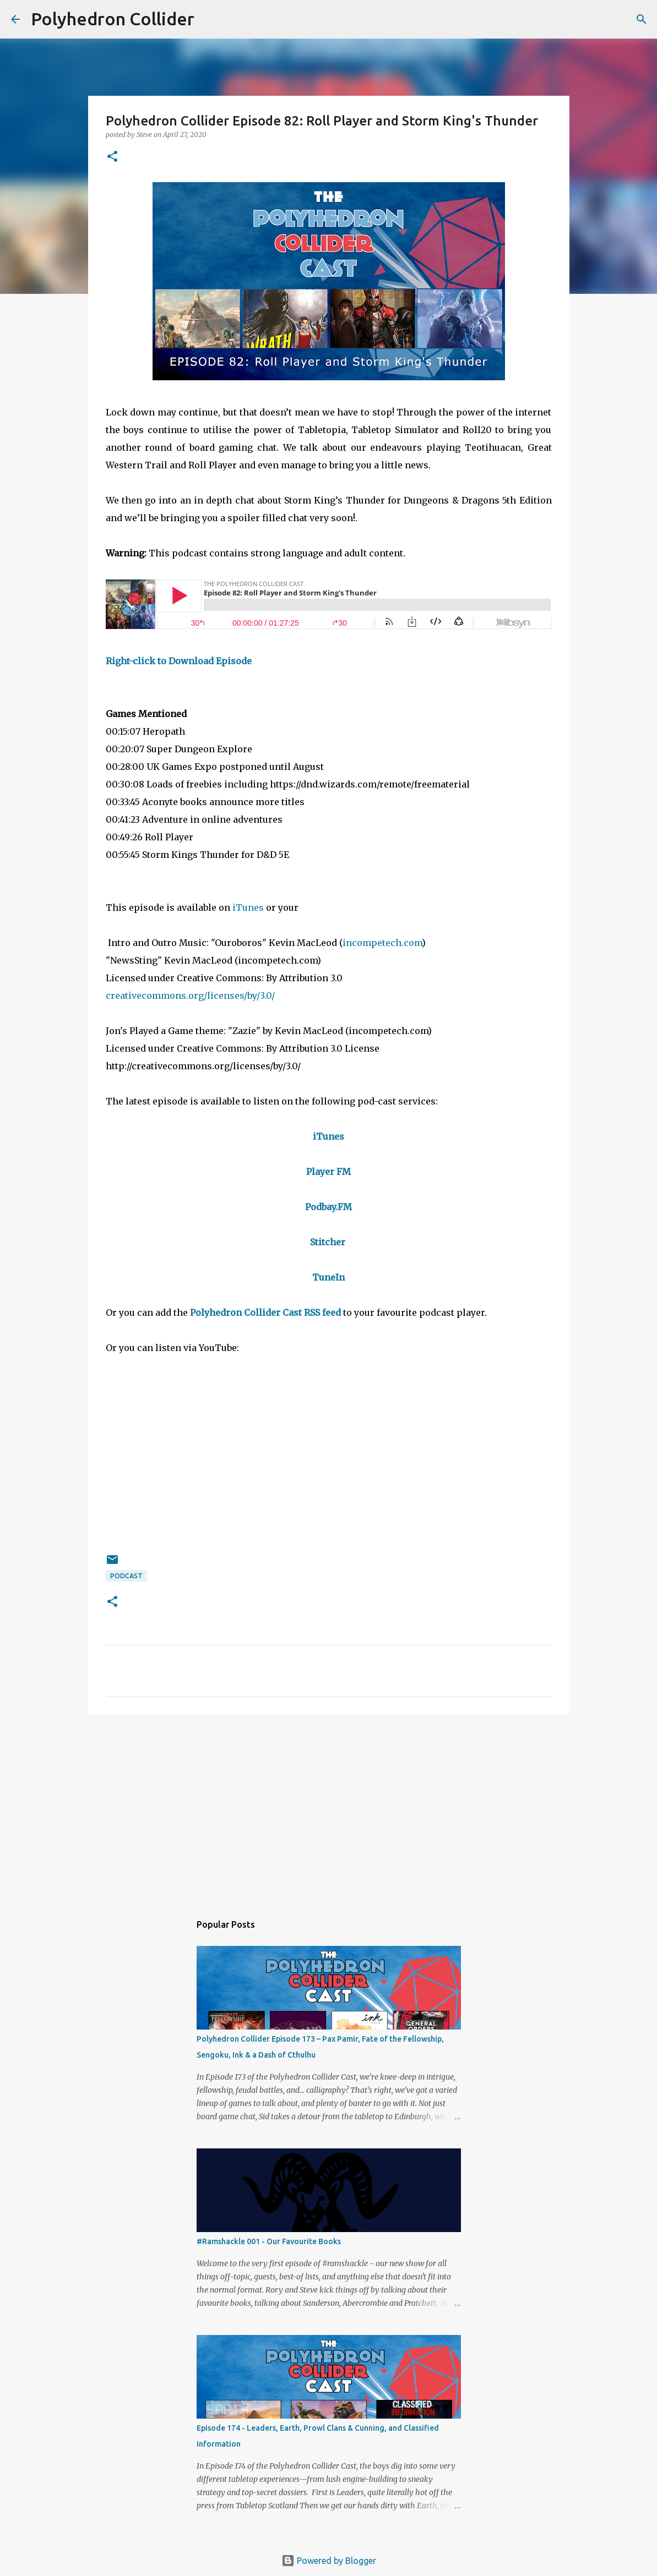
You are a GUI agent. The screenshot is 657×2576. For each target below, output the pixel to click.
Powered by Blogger (328, 2561)
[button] (112, 157)
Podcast (126, 1575)
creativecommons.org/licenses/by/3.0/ (191, 995)
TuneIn (328, 1277)
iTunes (248, 907)
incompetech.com (382, 942)
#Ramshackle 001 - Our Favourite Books (269, 2241)
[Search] (209, 19)
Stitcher (327, 1242)
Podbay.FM (328, 1206)
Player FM (328, 1171)
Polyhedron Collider (112, 19)
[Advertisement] (329, 1808)
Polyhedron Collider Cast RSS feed (265, 1312)
